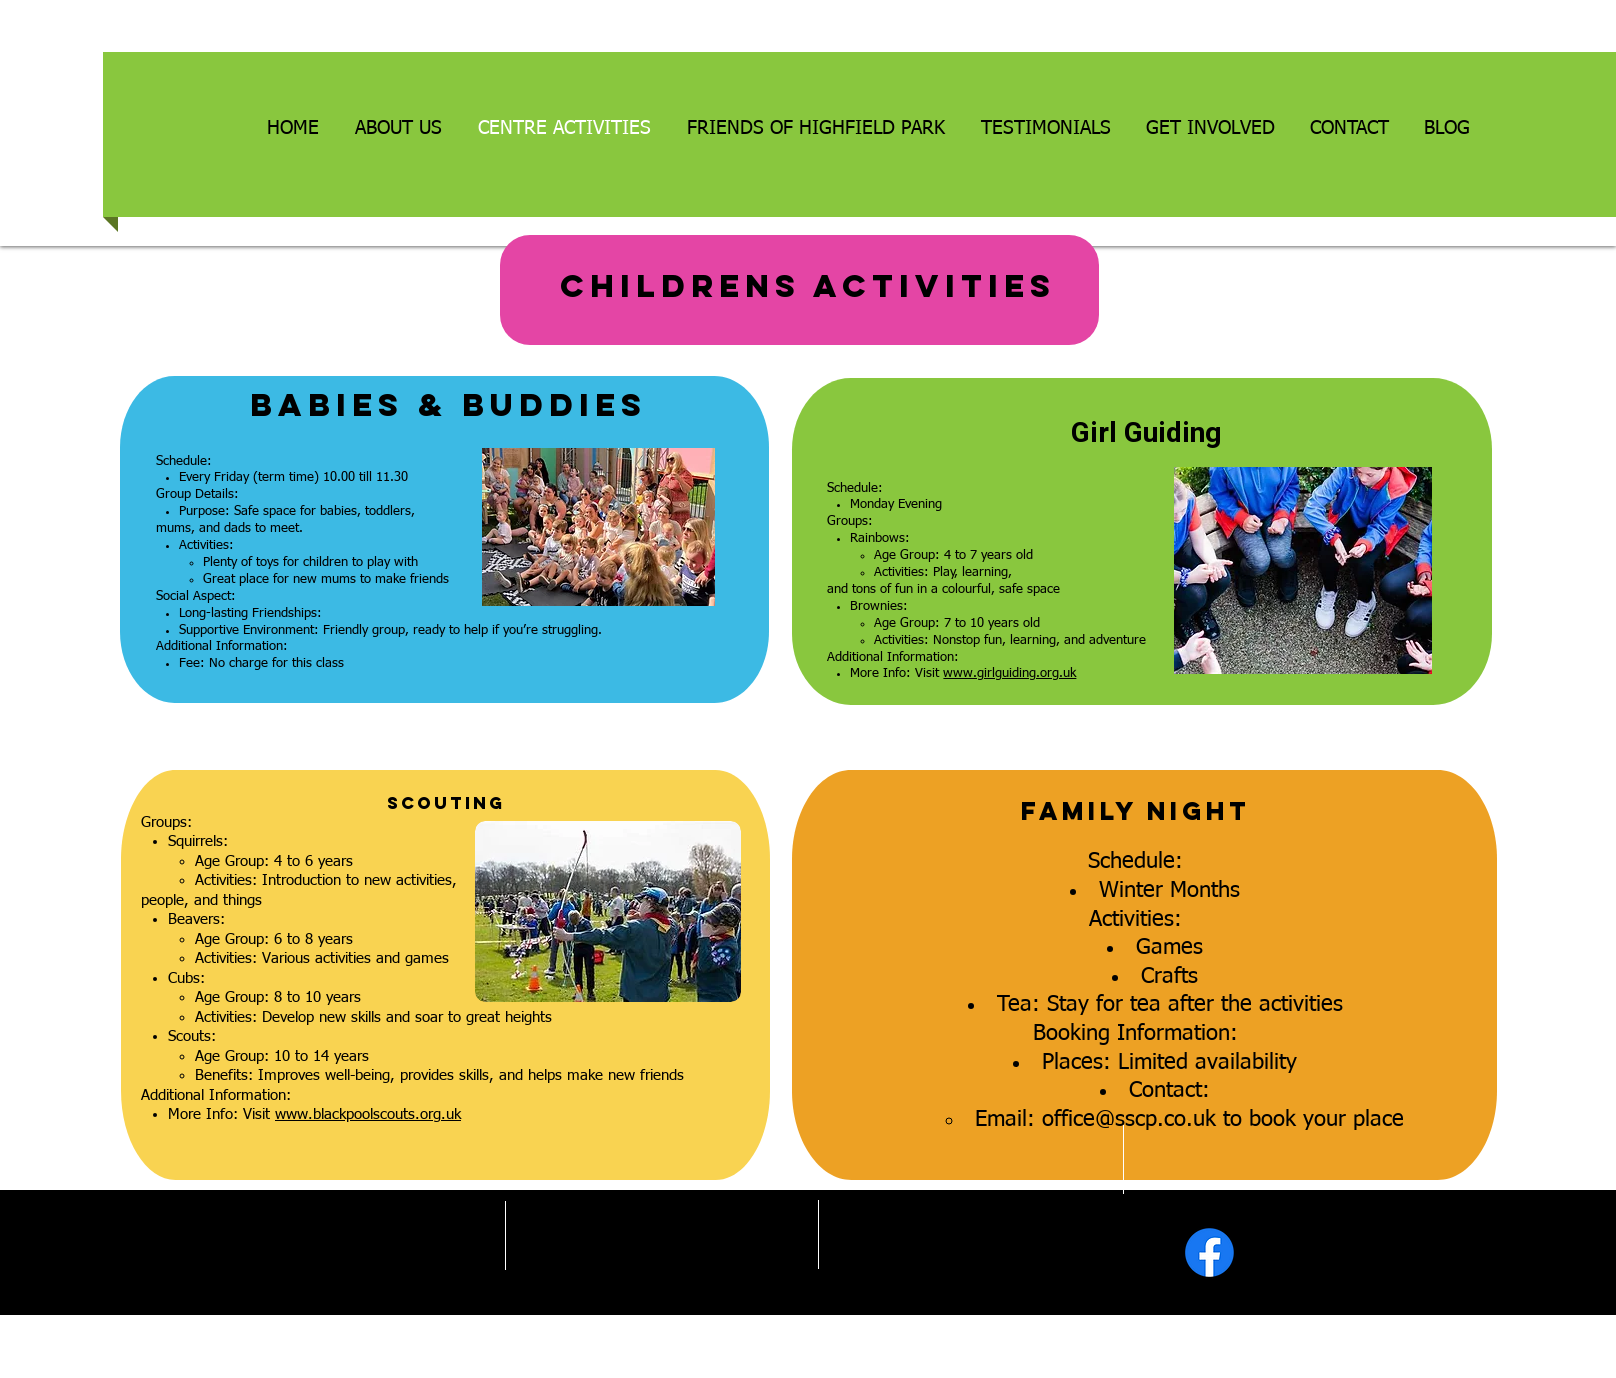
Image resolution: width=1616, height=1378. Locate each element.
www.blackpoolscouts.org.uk (368, 1114)
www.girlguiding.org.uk (1009, 673)
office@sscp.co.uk (1129, 1120)
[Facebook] (1209, 1252)
